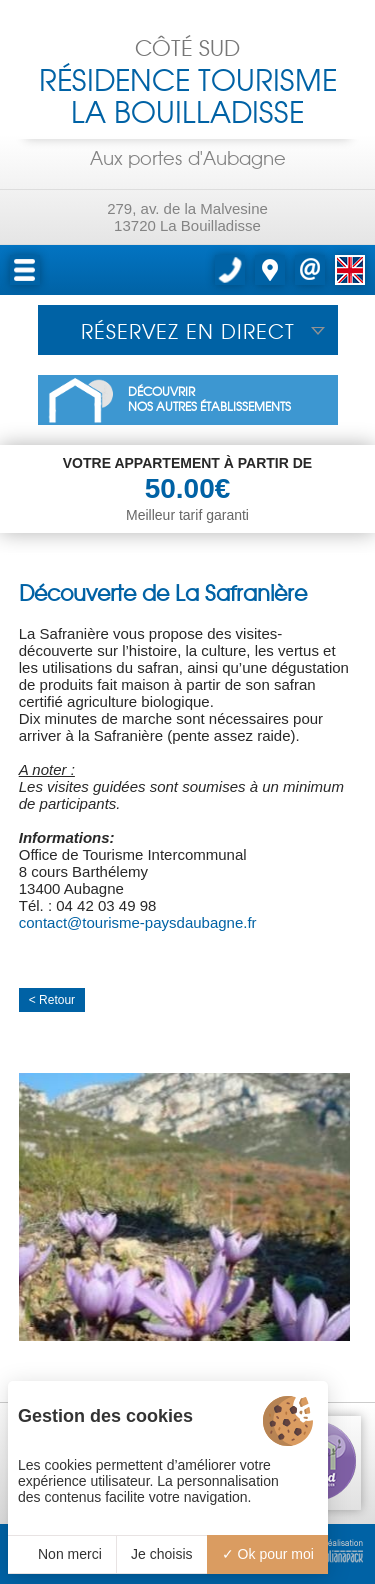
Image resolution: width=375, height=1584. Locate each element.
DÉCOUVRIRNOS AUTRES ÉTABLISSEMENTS (209, 400)
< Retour (52, 1000)
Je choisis (161, 1554)
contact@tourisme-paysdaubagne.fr (138, 922)
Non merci (62, 1554)
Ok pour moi (268, 1554)
